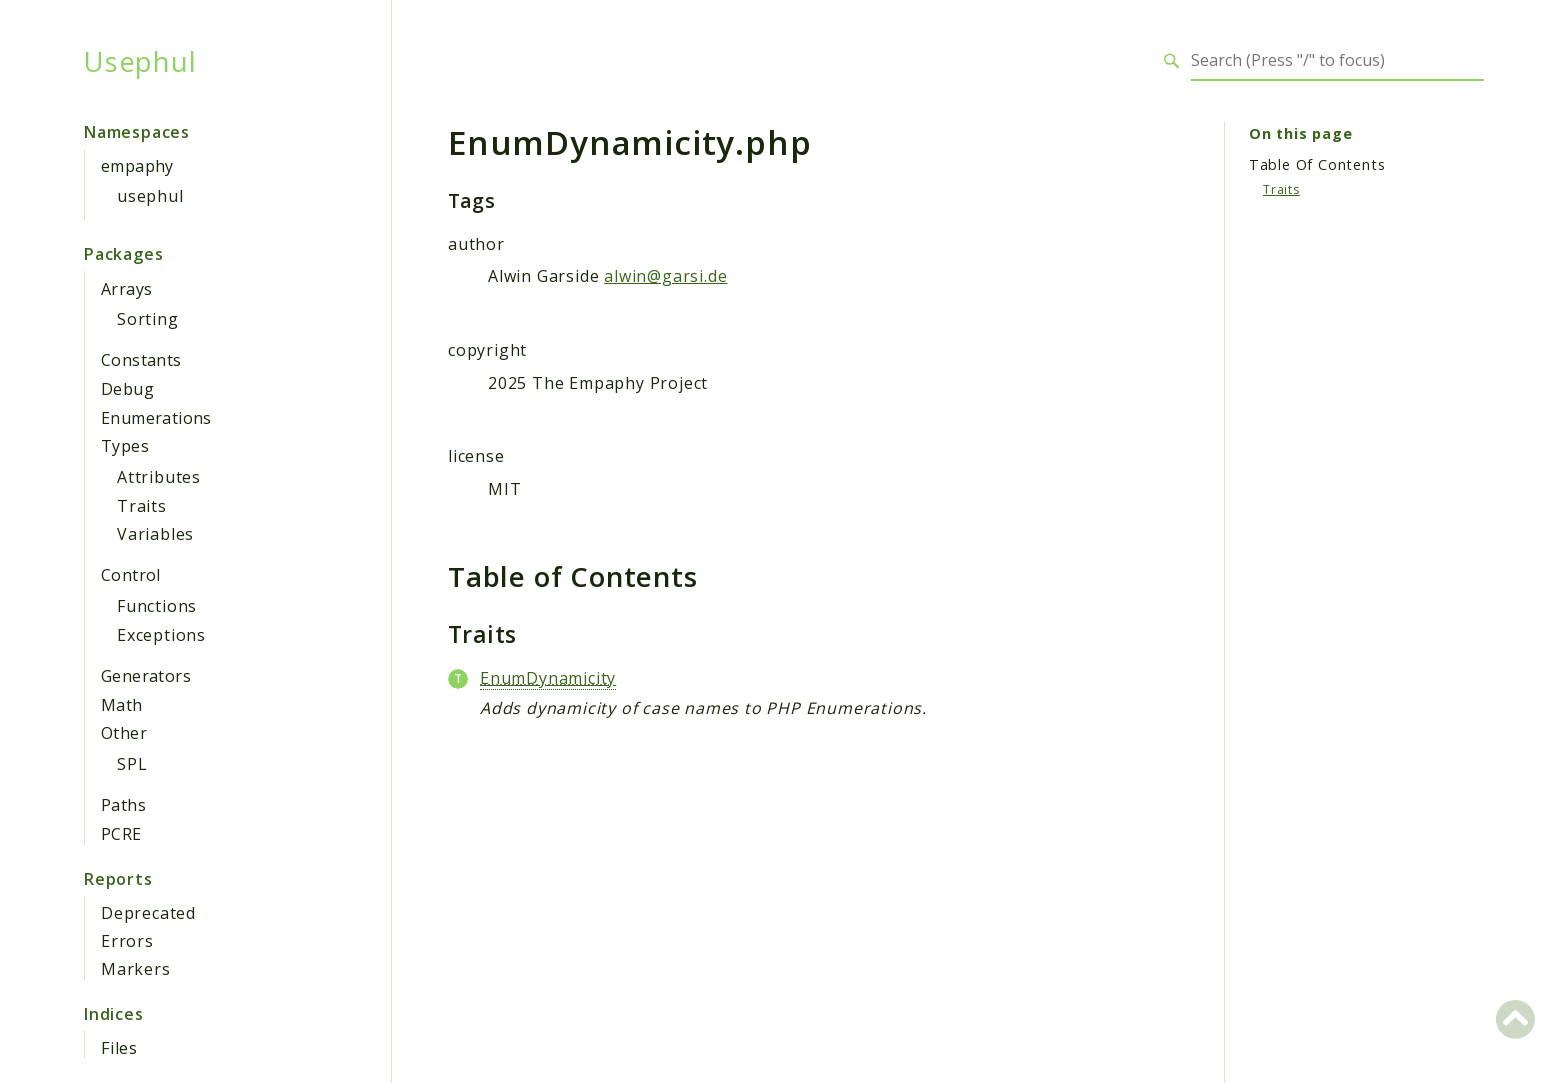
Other (124, 733)
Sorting (148, 319)
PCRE (121, 834)
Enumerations (156, 418)
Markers (136, 969)
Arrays (126, 289)
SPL (132, 764)
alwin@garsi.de (665, 276)
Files (119, 1048)
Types (125, 446)
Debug (127, 389)
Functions (157, 606)
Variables (155, 534)
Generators (146, 676)
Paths (123, 805)
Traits (142, 506)
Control (131, 575)
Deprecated (148, 913)
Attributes (159, 477)
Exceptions (161, 635)
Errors (127, 941)
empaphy (137, 166)
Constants (141, 360)
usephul (150, 196)
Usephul (140, 61)
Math (122, 705)
